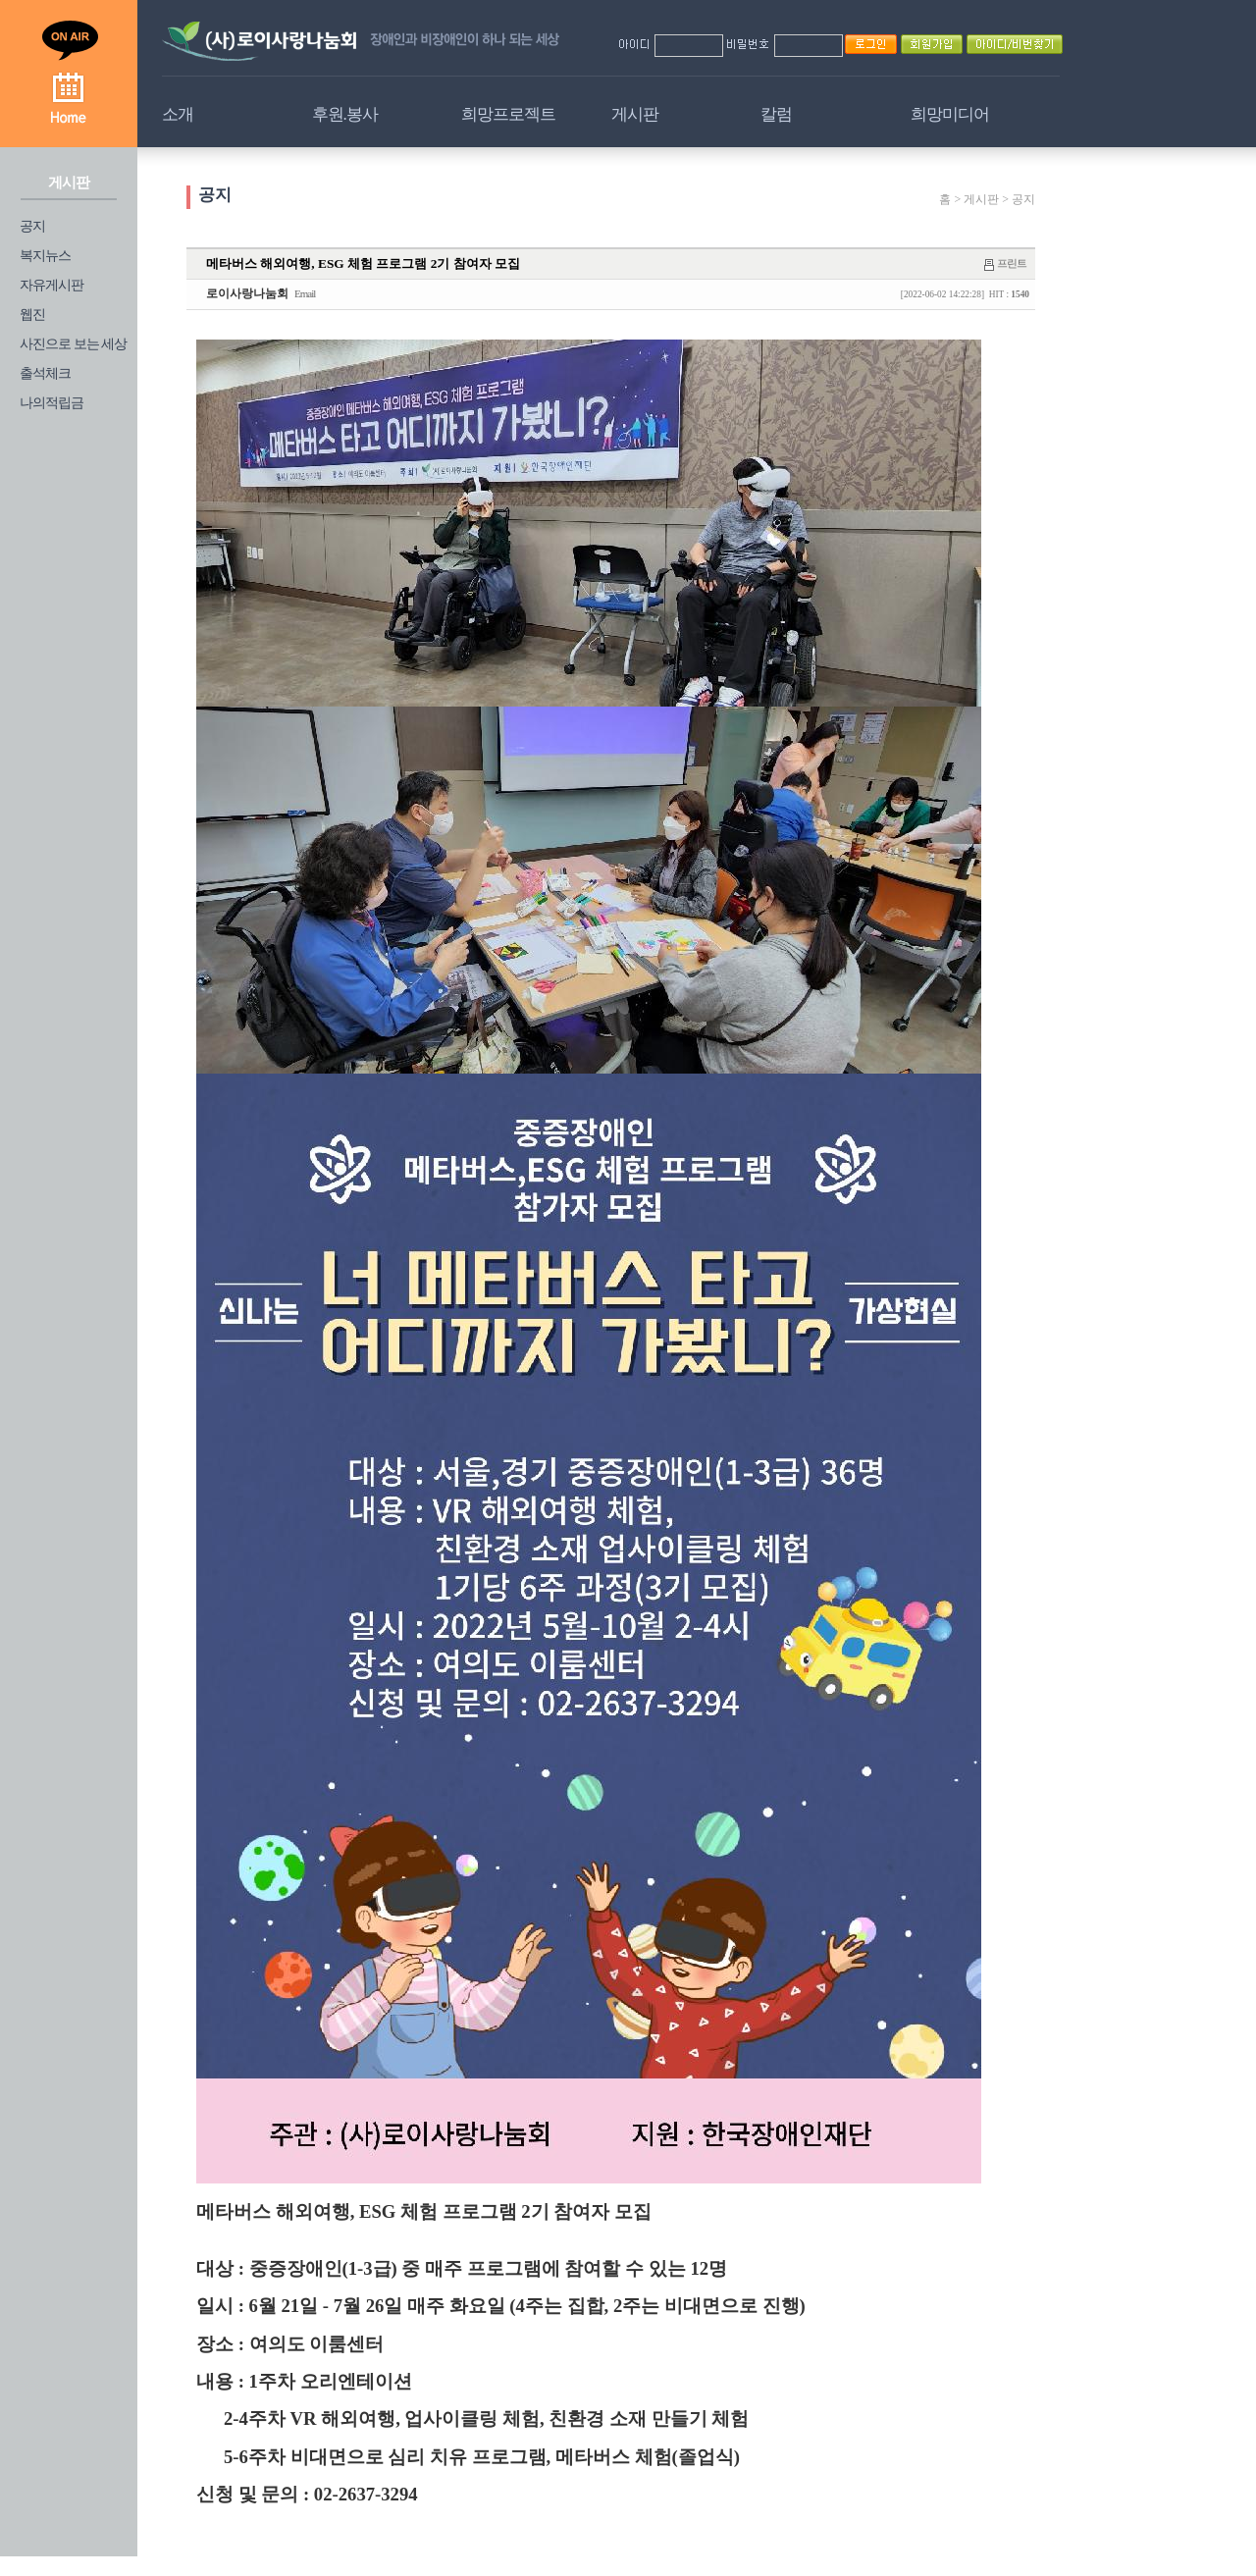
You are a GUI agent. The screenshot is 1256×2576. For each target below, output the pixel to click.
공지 (32, 226)
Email (304, 293)
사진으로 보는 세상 (73, 344)
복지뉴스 (45, 255)
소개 (177, 114)
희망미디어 (950, 114)
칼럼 (776, 114)
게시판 (634, 114)
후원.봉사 (345, 114)
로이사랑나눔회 (247, 293)
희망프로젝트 (508, 114)
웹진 (32, 314)
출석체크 (45, 373)
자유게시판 (51, 285)
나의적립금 (51, 402)
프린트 (1011, 263)
